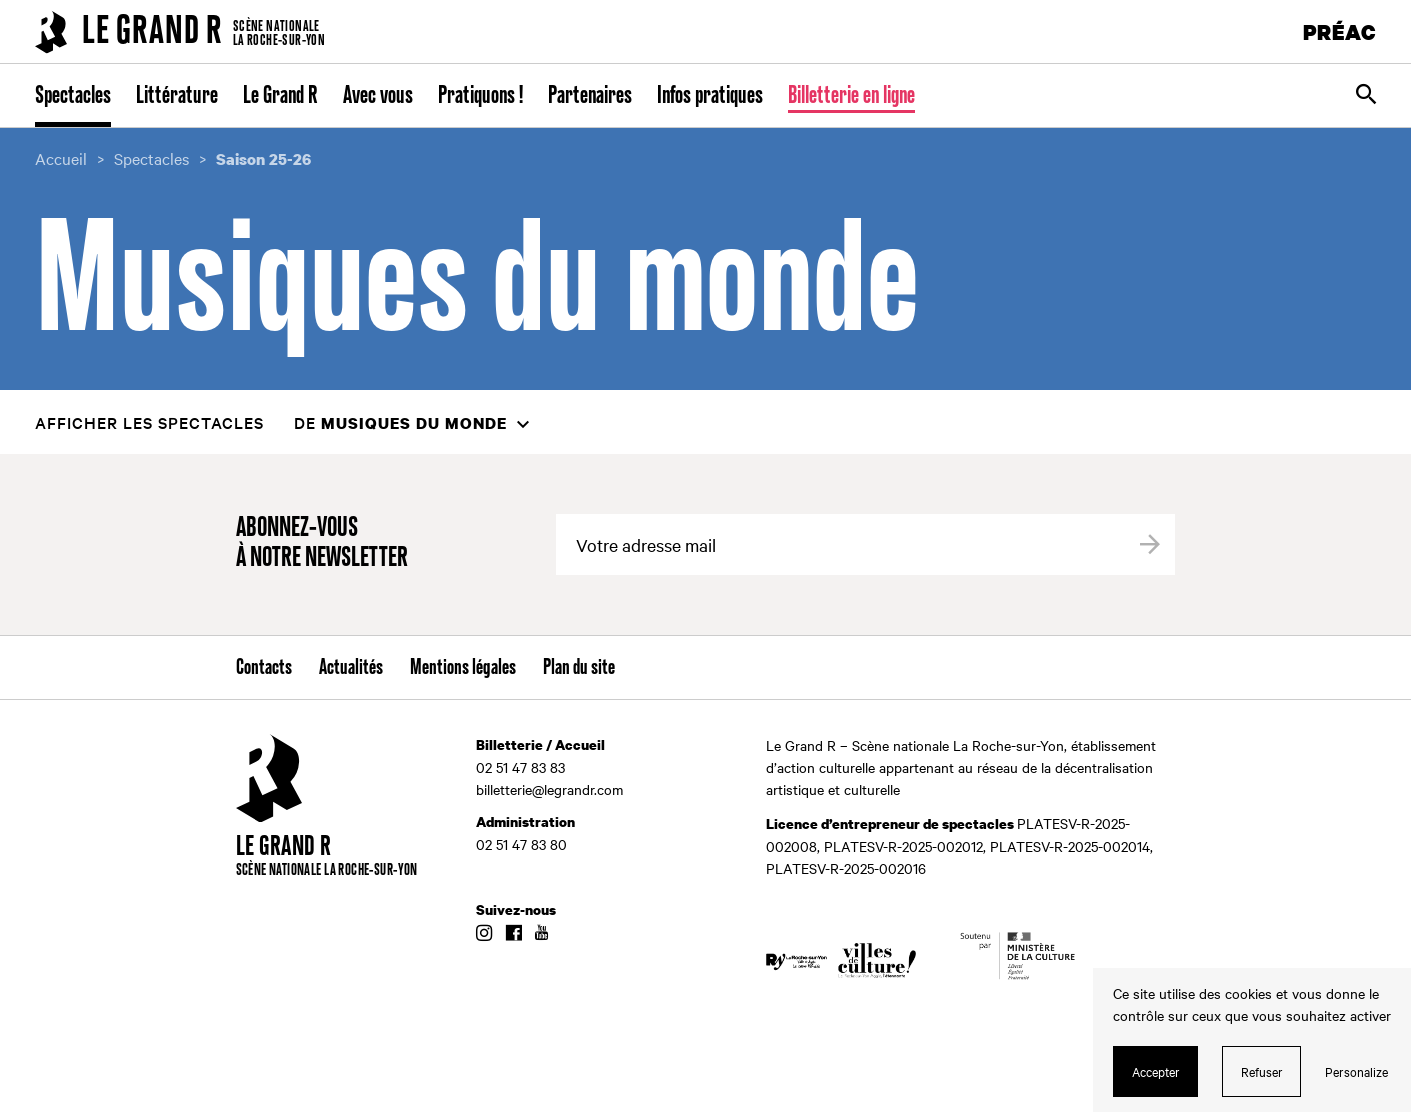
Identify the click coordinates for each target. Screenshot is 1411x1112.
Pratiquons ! (480, 96)
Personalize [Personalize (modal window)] (1356, 1071)
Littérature (177, 96)
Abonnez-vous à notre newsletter (322, 543)
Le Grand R (280, 96)
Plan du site (579, 668)
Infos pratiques (710, 96)
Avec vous (378, 96)
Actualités (351, 668)
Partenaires (590, 96)
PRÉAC (1340, 31)
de (400, 422)
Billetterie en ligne (851, 96)
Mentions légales (463, 668)
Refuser (1262, 1071)
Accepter (1156, 1071)
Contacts (264, 668)
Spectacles (73, 96)
